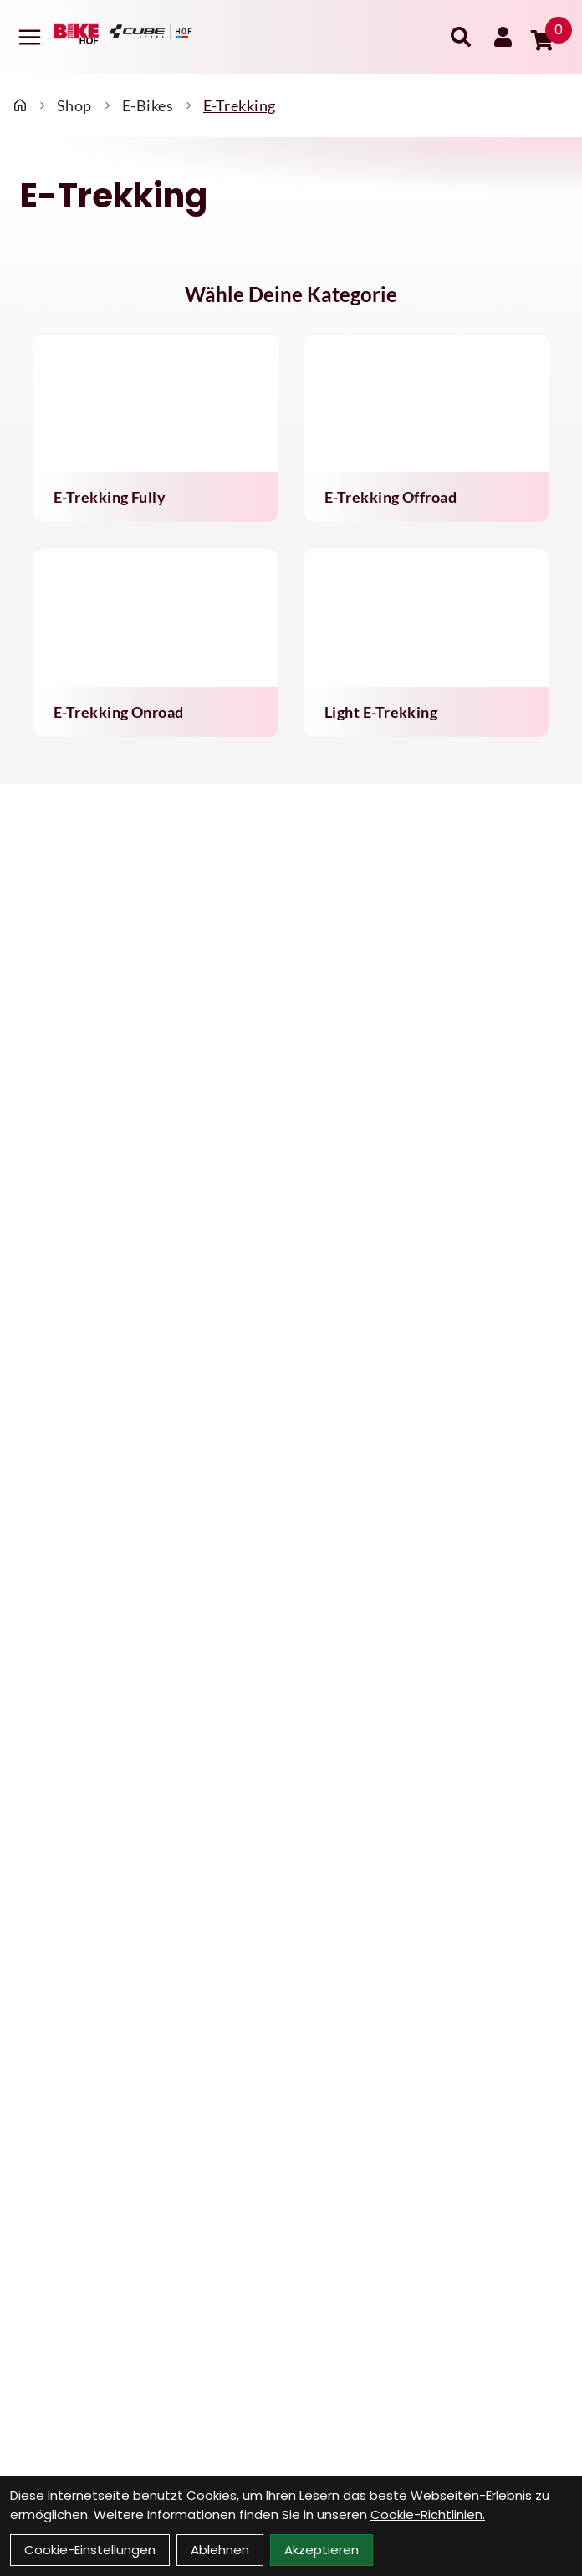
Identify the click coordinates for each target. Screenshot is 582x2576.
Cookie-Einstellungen (90, 2549)
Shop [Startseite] (74, 105)
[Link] (30, 37)
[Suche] (461, 37)
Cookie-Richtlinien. (427, 2514)
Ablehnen (220, 2549)
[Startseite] (20, 105)
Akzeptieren (321, 2549)
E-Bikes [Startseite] (147, 105)
